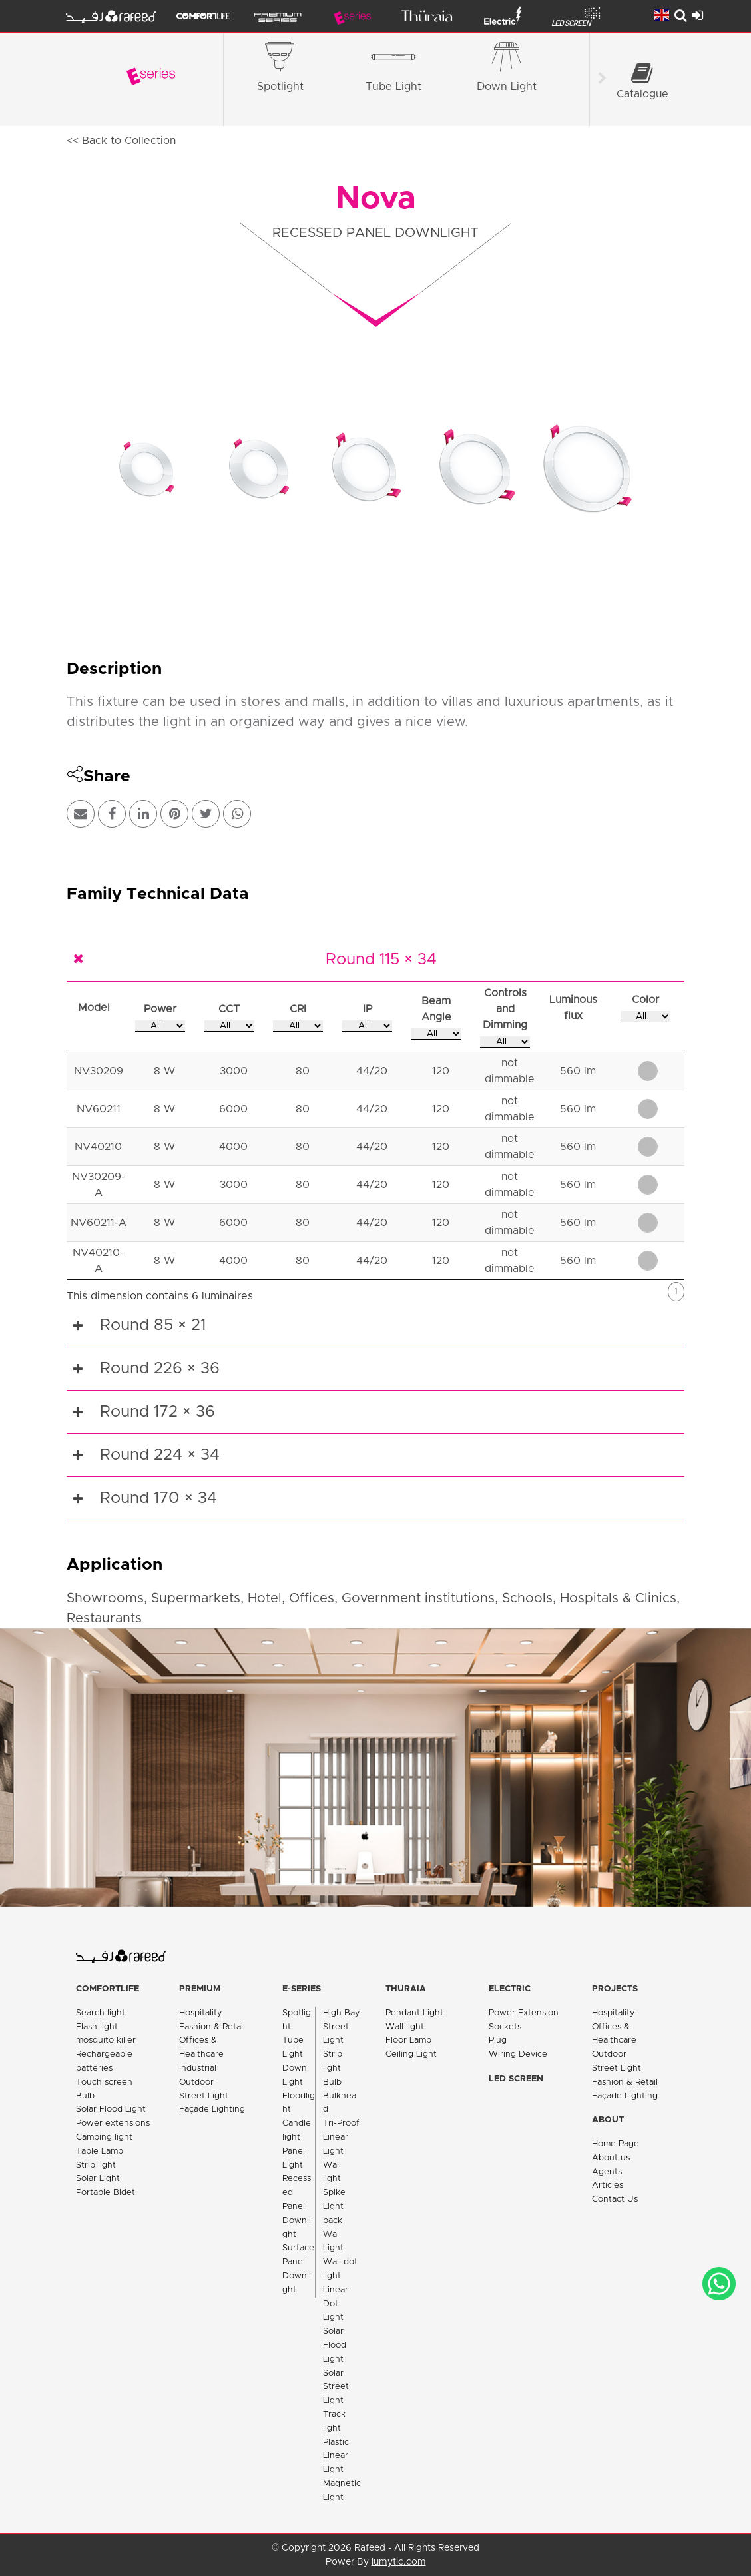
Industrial (197, 2068)
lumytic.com (399, 2562)
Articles (607, 2185)
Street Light (203, 2096)
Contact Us (615, 2199)
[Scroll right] (602, 80)
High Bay (341, 2013)
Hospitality (200, 2013)
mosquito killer (106, 2040)
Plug (498, 2040)
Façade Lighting (212, 2109)
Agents (607, 2172)
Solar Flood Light (111, 2109)
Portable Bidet (105, 2192)
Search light (100, 2013)
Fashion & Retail (212, 2027)
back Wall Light (333, 2234)
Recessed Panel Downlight (296, 2206)
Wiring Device (518, 2054)
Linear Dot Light (335, 2304)
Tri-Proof (341, 2123)
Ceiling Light (411, 2054)
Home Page (615, 2144)
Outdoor (196, 2082)
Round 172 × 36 (157, 1412)
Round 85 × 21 (153, 1325)
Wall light (404, 2027)
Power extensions (113, 2123)
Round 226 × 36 (160, 1369)
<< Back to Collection (121, 140)
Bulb (85, 2096)
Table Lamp (99, 2151)
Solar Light (98, 2178)
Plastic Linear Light (336, 2456)
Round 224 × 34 (160, 1455)
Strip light (96, 2165)
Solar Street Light (336, 2387)
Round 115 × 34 (381, 960)
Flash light (97, 2027)
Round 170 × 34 (158, 1498)
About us (611, 2158)
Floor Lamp (408, 2040)
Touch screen (104, 2082)
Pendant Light (414, 2013)
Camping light (104, 2137)
